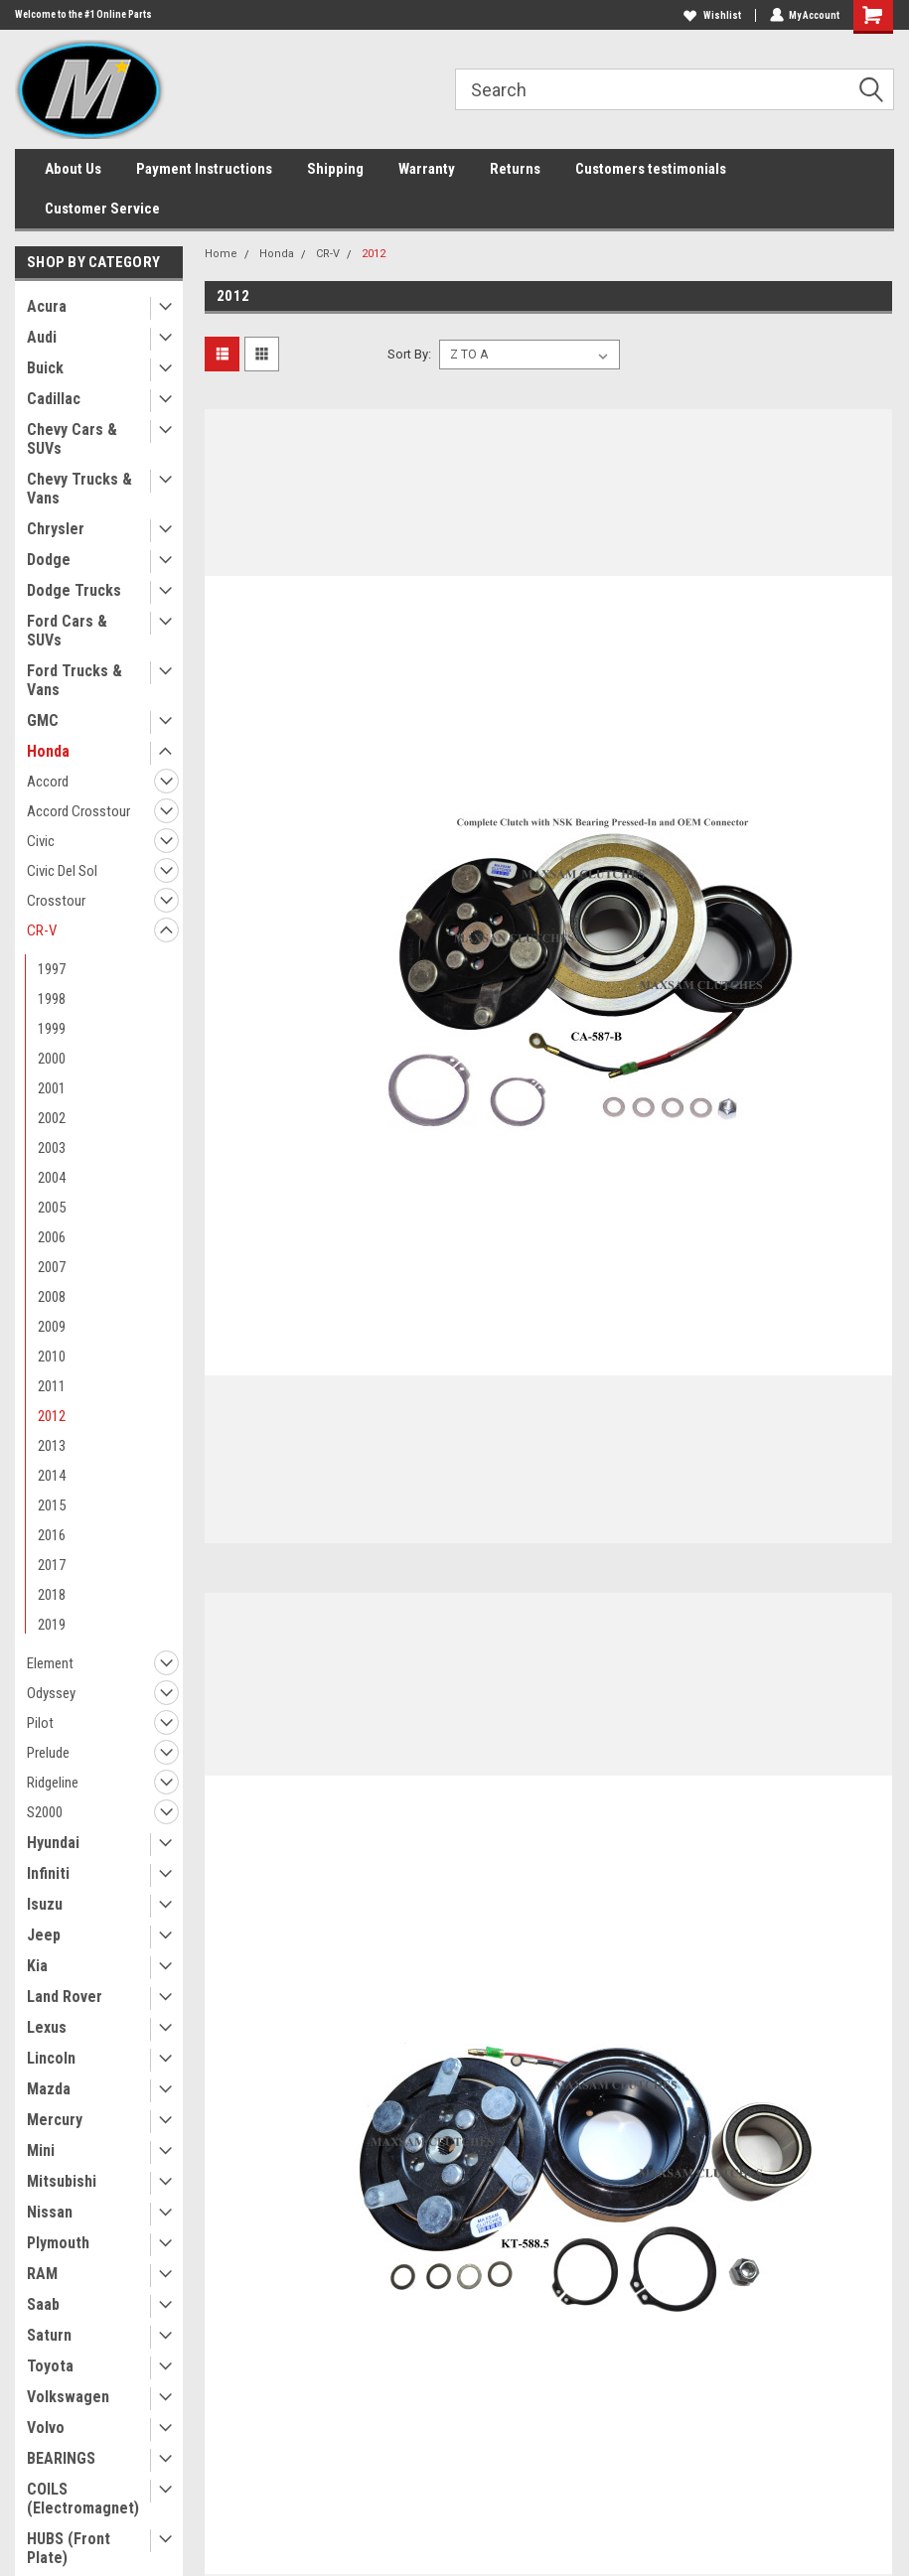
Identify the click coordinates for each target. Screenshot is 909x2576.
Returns (515, 169)
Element (50, 1663)
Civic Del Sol (62, 871)
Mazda (49, 2088)
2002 (52, 1118)
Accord (48, 781)
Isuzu (45, 1904)
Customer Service (102, 208)
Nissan (50, 2212)
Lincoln (51, 2058)
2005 (52, 1207)
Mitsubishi (61, 2181)
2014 (52, 1476)
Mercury (54, 2119)
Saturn (49, 2335)
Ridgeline (52, 1782)
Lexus (47, 2027)
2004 (52, 1178)
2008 (52, 1297)
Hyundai (53, 1842)
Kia (37, 1965)
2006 (52, 1237)
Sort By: (409, 354)
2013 (52, 1446)
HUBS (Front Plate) (68, 2548)
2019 (52, 1625)
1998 (52, 999)
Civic (41, 841)
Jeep (44, 1935)
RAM (42, 2273)
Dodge (49, 559)
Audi (42, 337)
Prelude (48, 1753)
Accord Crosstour (78, 811)
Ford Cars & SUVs (67, 630)
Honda (48, 751)
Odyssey (51, 1693)
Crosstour (56, 901)
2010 (52, 1356)
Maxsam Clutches (770, 460)
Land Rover (64, 1996)
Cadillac (53, 398)
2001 (52, 1088)
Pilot (40, 1723)
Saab (43, 2304)
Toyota (50, 2366)
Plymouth (58, 2242)
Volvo (46, 2427)
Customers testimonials (650, 169)
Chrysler (55, 528)
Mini (41, 2150)
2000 (52, 1059)
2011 (52, 1386)
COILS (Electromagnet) (83, 2498)
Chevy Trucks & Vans (79, 488)
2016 (52, 1535)
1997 (52, 969)
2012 (52, 1416)
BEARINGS (61, 2458)
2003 (52, 1148)
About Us (73, 169)
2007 (52, 1267)
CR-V (42, 930)
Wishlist (711, 15)
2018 (52, 1595)
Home (221, 253)
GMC (43, 720)
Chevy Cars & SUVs (72, 439)
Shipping (335, 169)
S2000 (45, 1812)
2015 (52, 1505)
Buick (45, 367)
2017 (52, 1565)
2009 (52, 1327)
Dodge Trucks (74, 590)
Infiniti (48, 1873)
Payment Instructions (204, 169)
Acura (47, 306)
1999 (52, 1029)
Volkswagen (68, 2396)
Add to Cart (779, 1134)
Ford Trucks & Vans (74, 680)
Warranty (426, 169)
